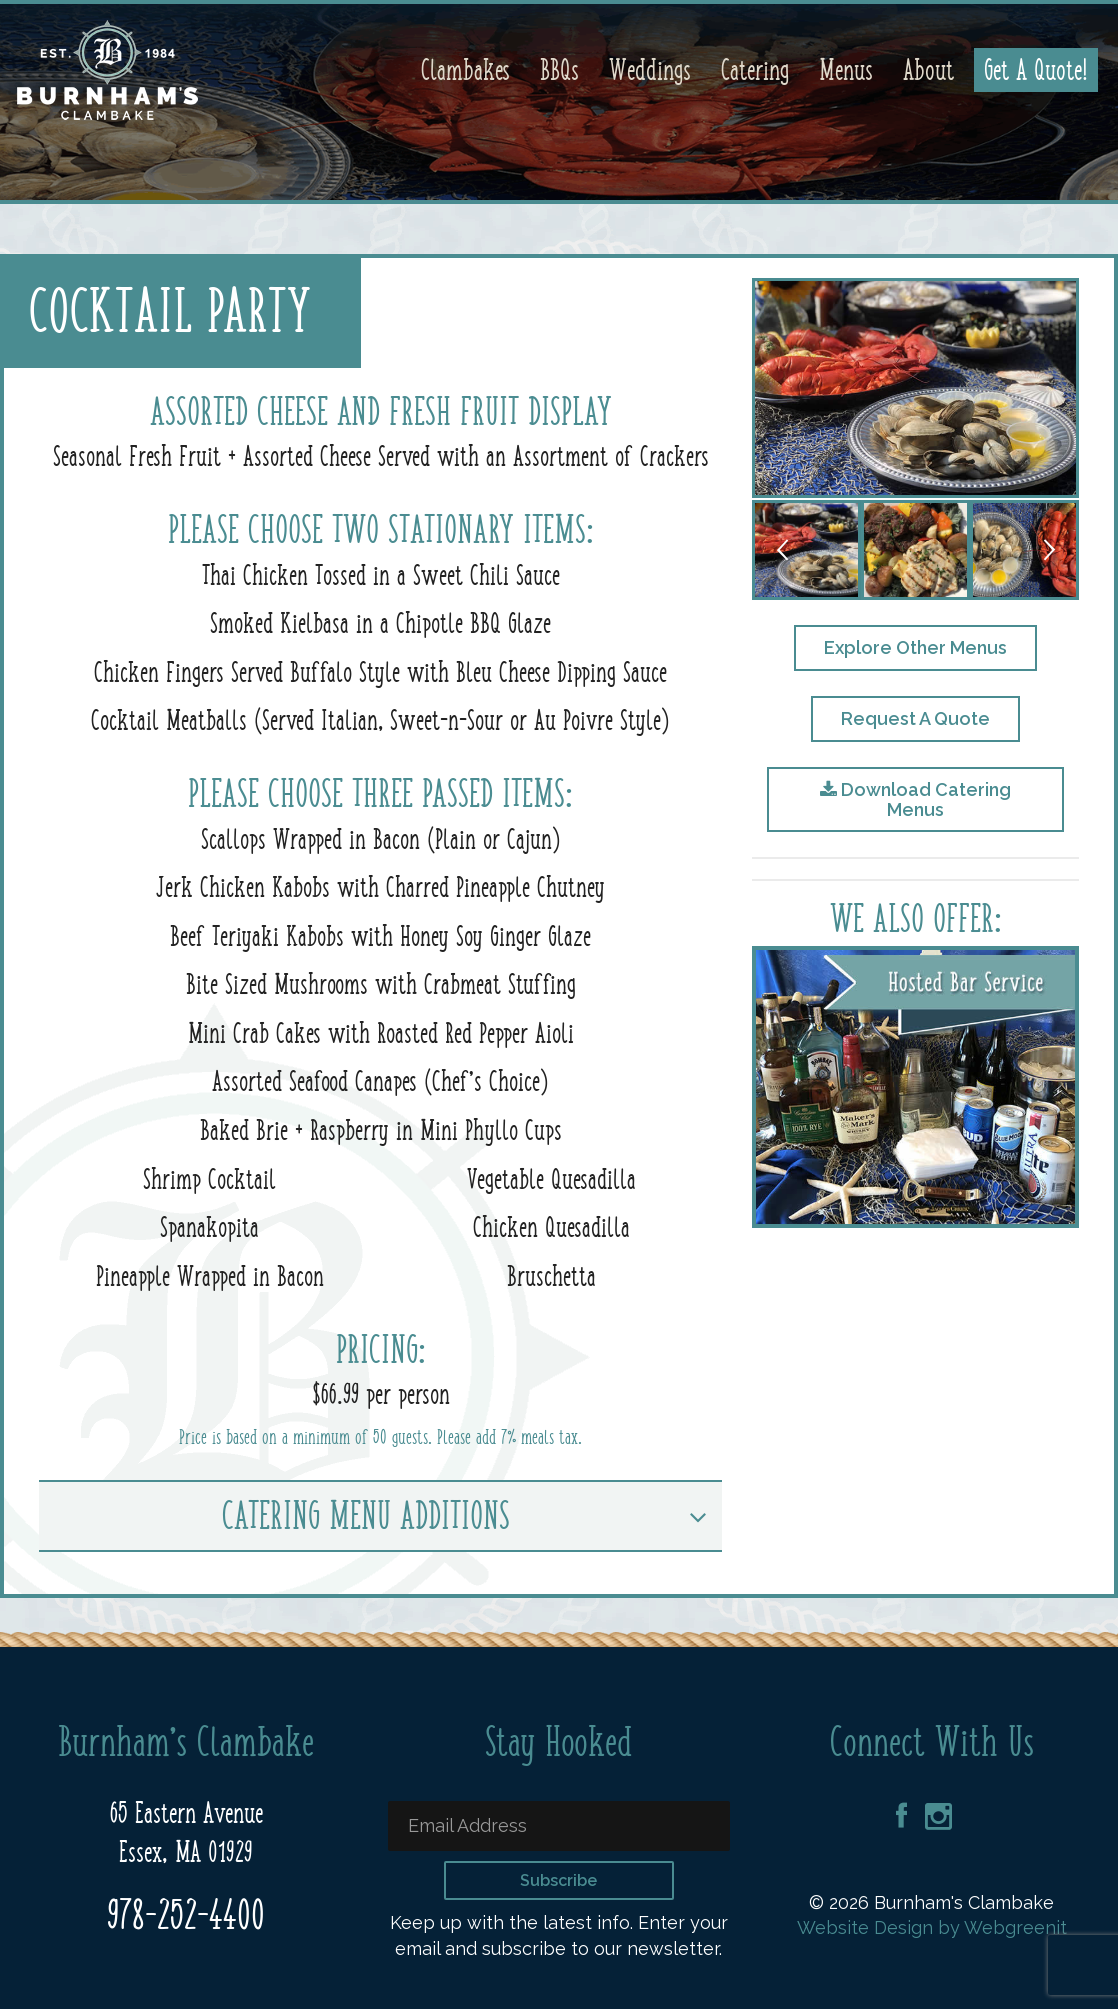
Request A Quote (915, 718)
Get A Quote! (1036, 70)
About (928, 70)
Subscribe (558, 1880)
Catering (755, 70)
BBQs (559, 70)
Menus (846, 70)
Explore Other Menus (915, 647)
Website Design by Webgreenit (932, 1927)
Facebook (901, 1816)
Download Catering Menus (915, 799)
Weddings (650, 70)
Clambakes (465, 70)
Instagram (938, 1817)
